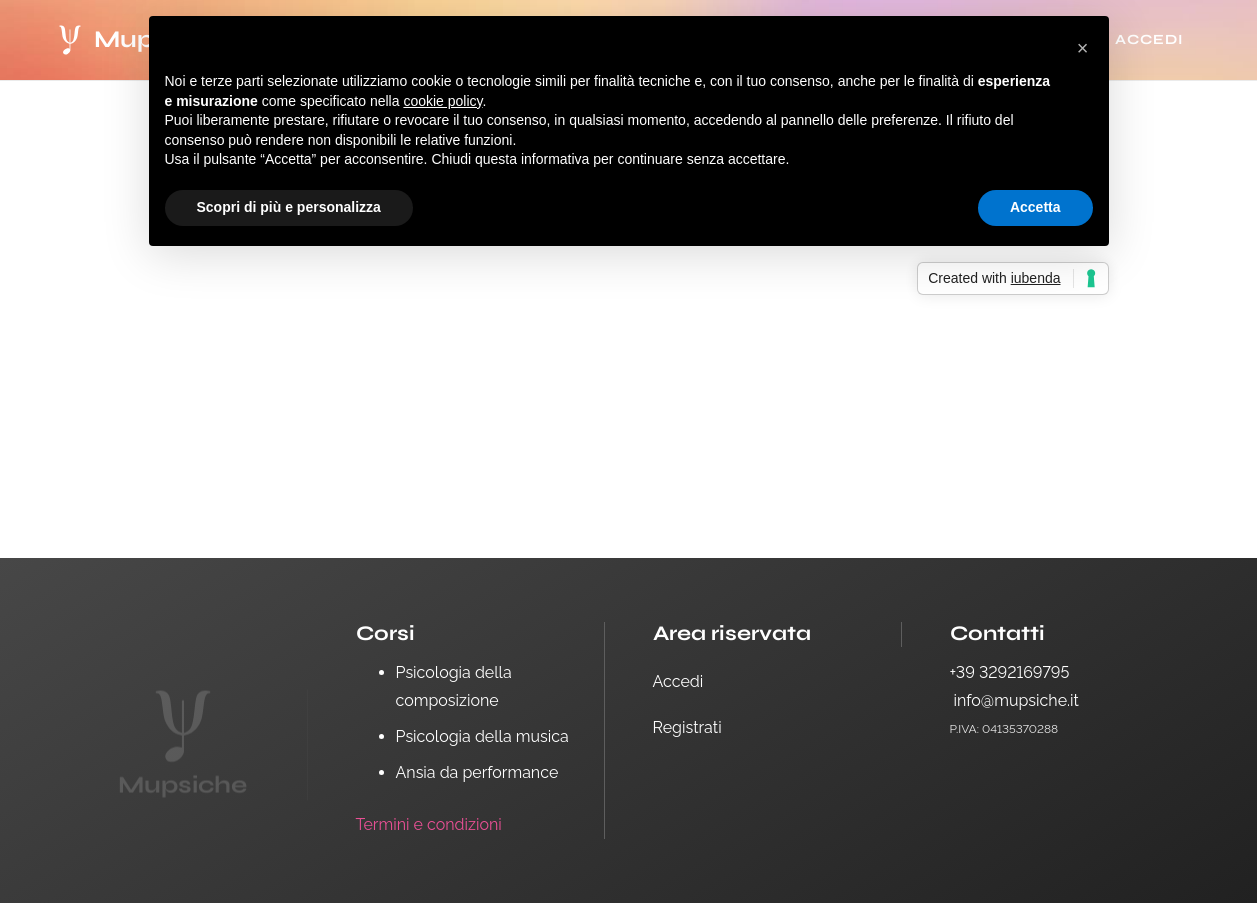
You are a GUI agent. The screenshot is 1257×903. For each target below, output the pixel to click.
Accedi (678, 681)
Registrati (687, 727)
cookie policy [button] (442, 101)
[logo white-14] (70, 40)
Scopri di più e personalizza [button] (289, 207)
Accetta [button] (1035, 207)
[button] (1083, 48)
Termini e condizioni (429, 824)
